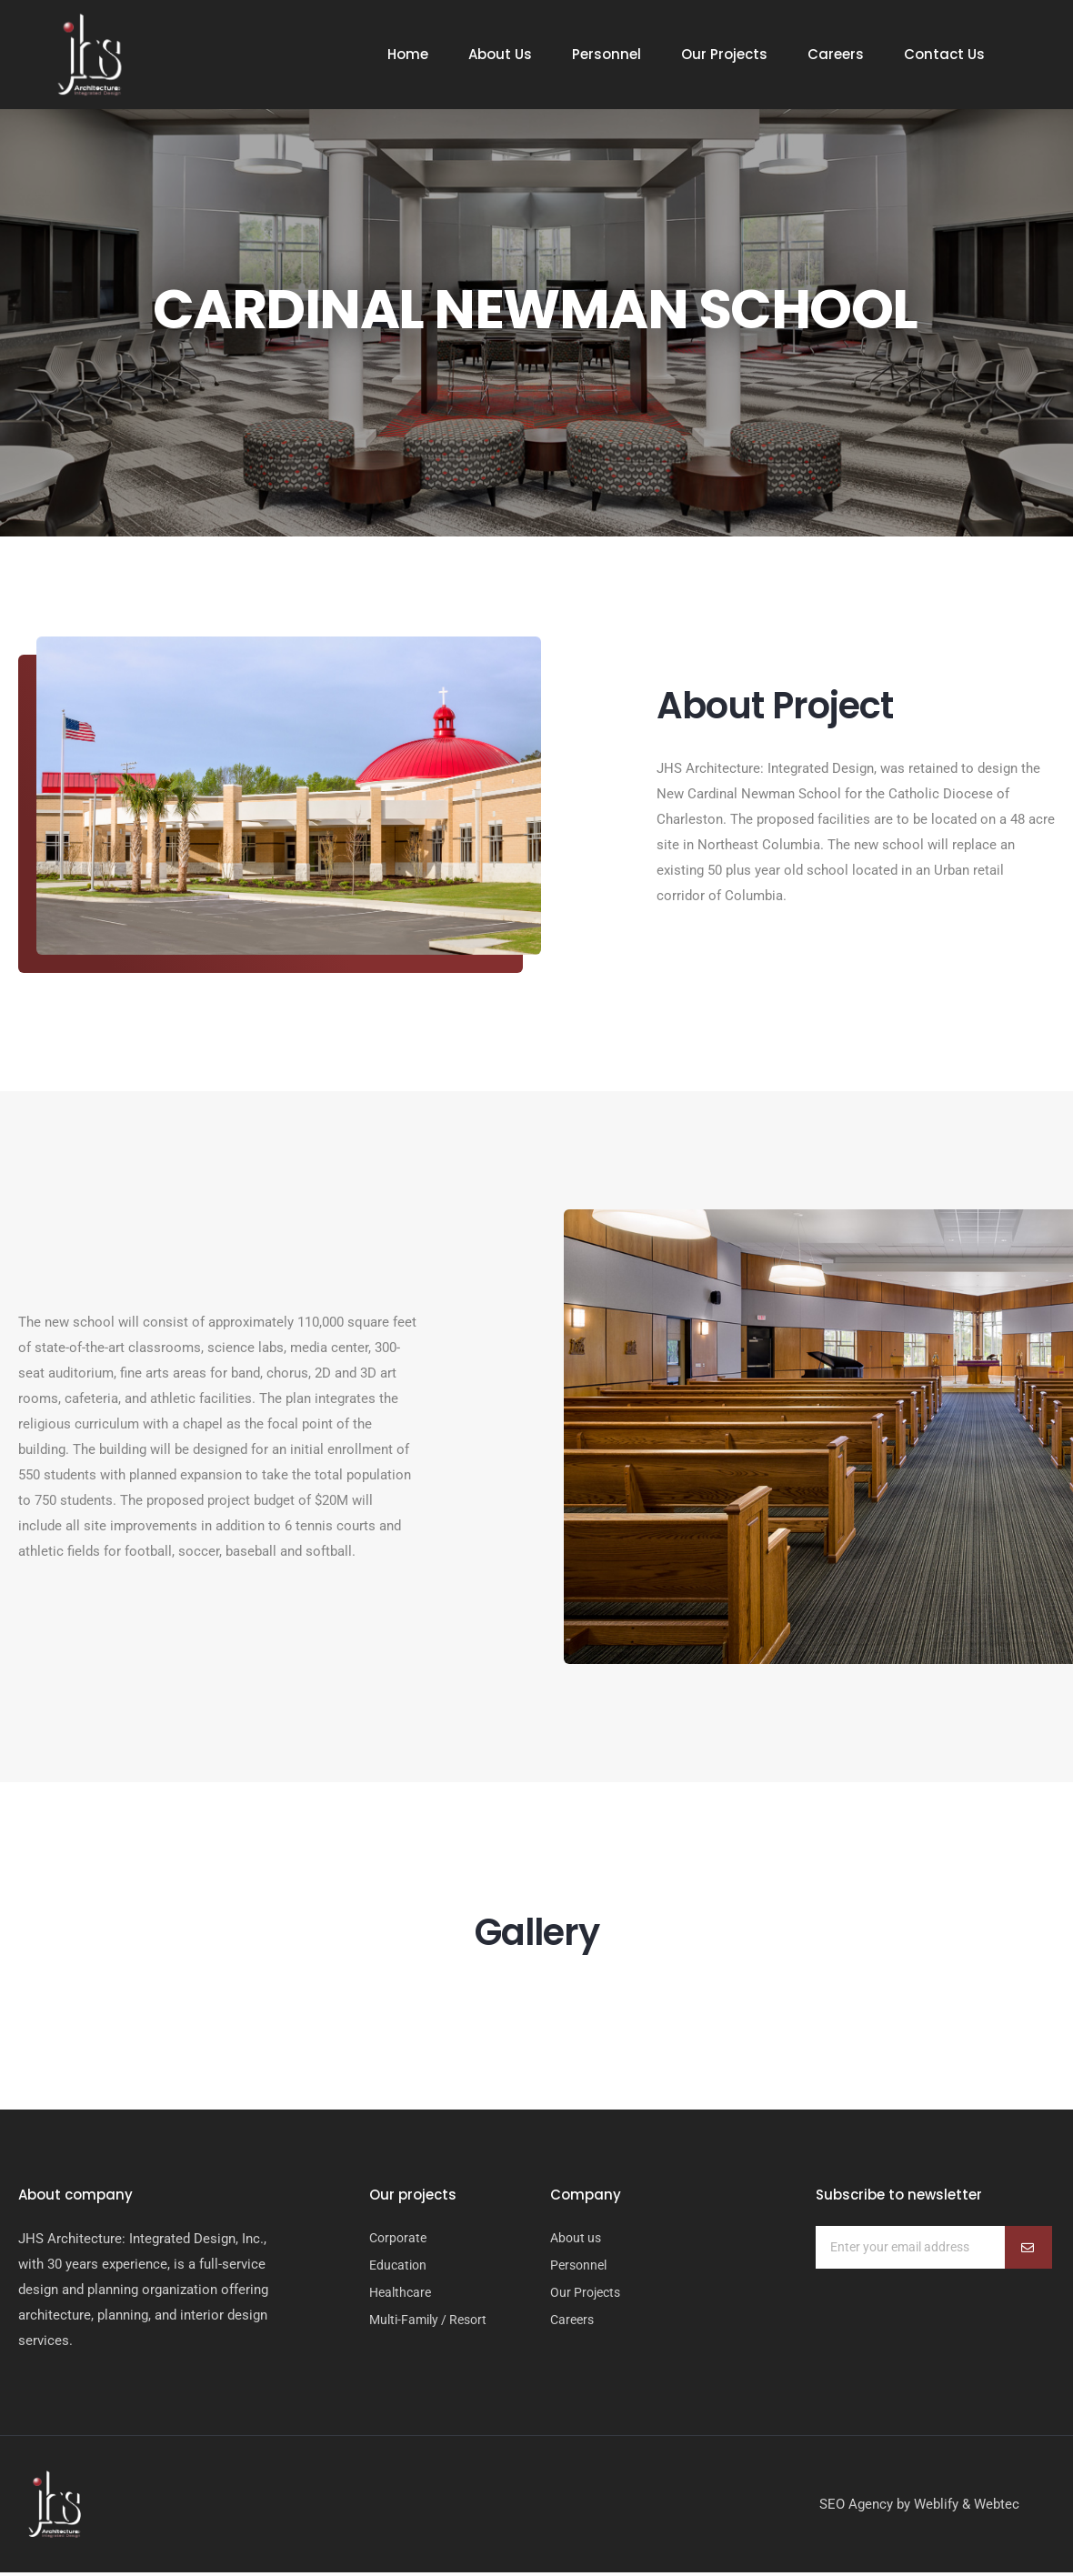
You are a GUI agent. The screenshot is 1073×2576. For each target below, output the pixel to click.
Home (407, 54)
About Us (500, 54)
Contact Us (944, 54)
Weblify (936, 2508)
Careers (835, 54)
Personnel (606, 54)
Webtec (996, 2508)
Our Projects (724, 54)
